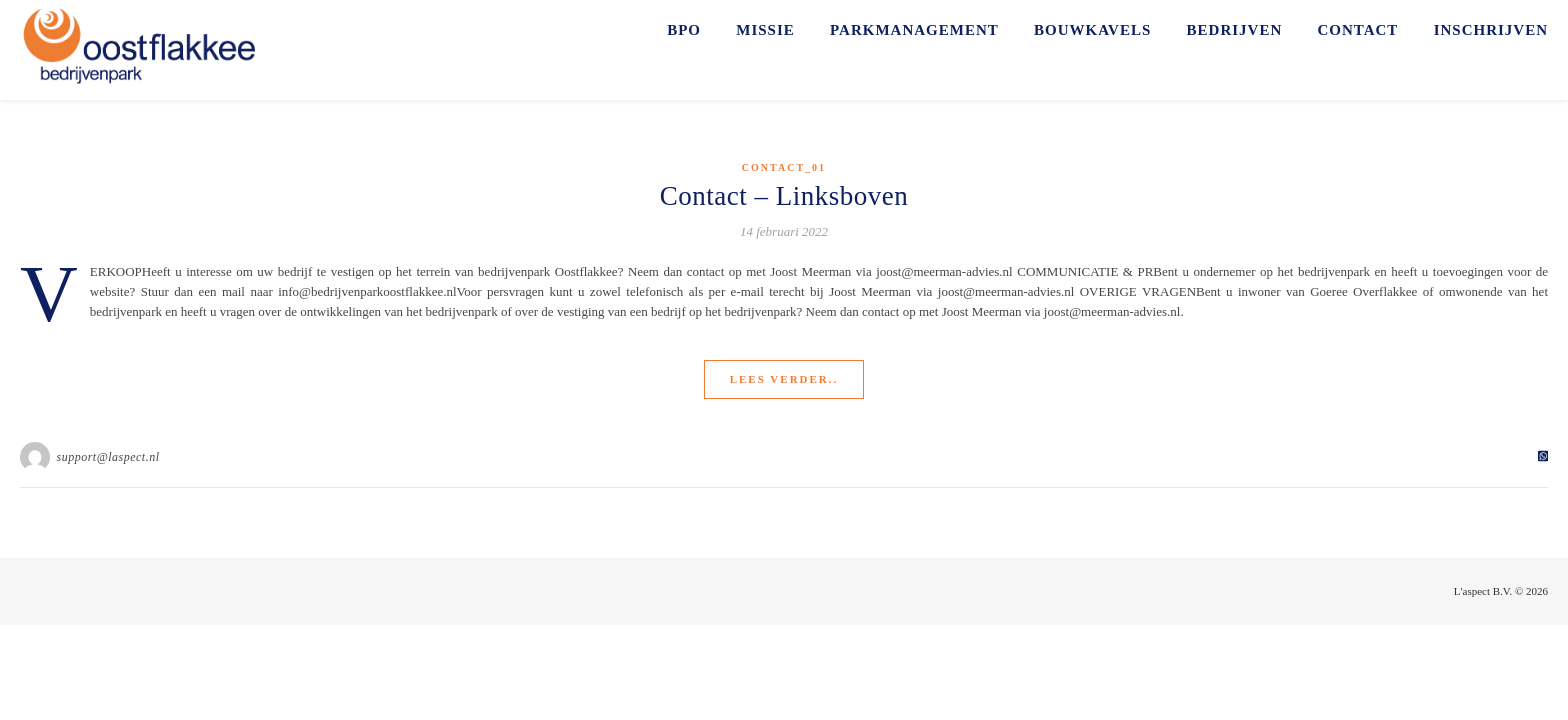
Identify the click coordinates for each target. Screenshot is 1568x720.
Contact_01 (784, 167)
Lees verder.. (784, 379)
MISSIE (765, 30)
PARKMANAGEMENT (914, 30)
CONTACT (1357, 30)
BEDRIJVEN (1235, 30)
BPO (684, 30)
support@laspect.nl (108, 457)
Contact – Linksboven (784, 196)
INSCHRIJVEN (1491, 30)
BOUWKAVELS (1092, 30)
